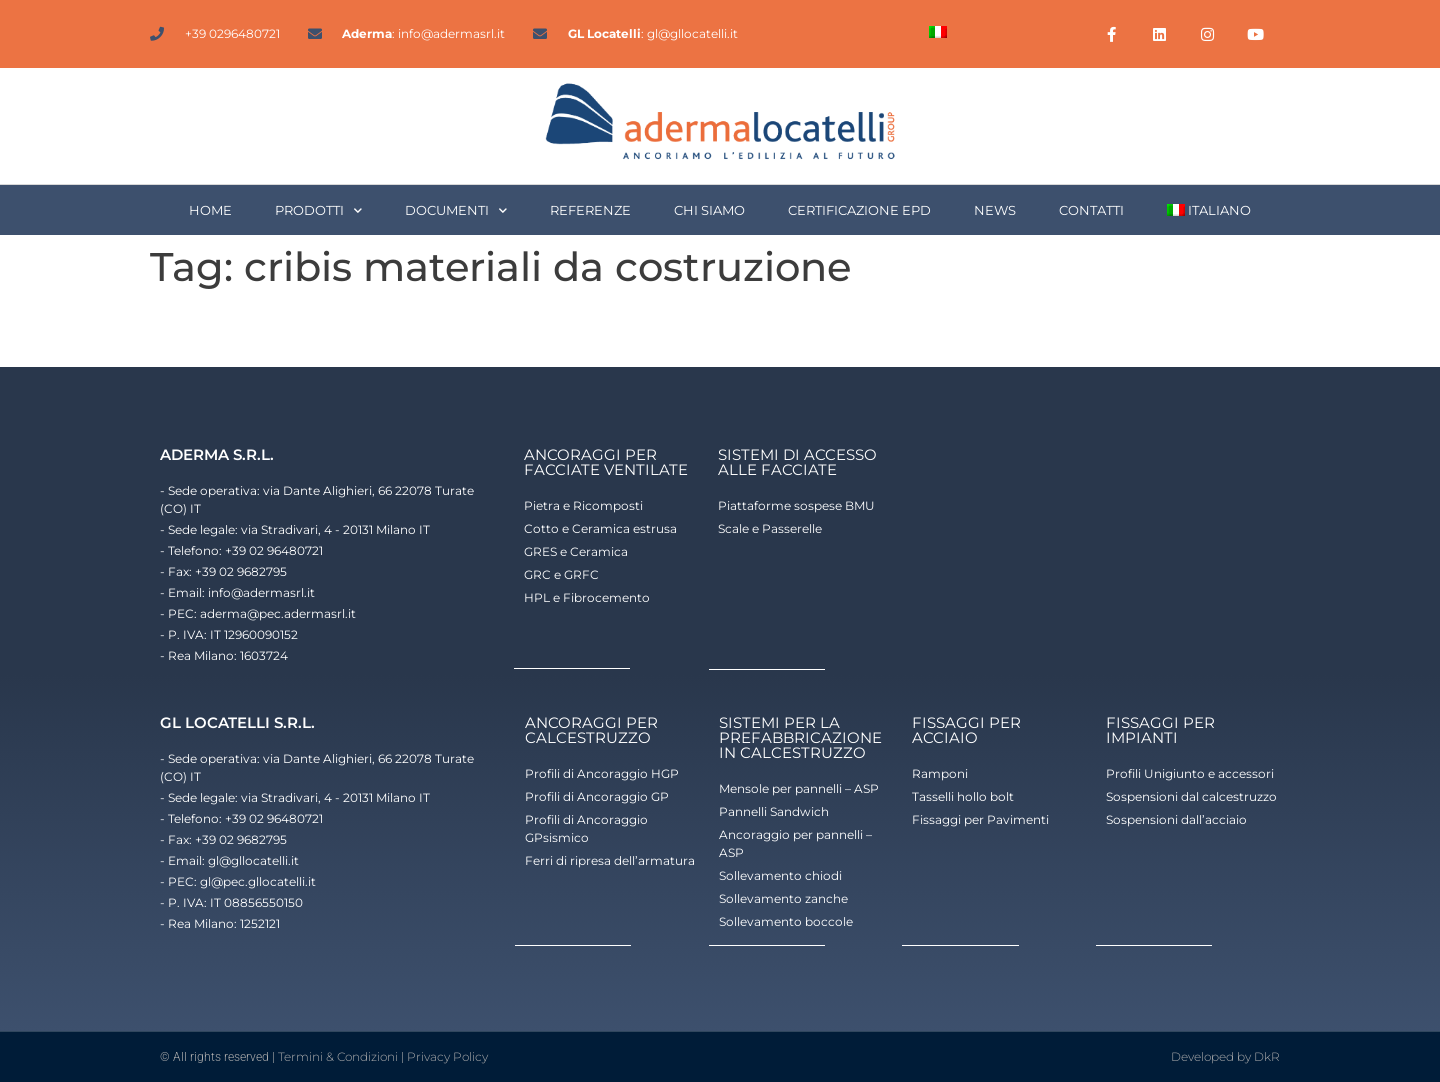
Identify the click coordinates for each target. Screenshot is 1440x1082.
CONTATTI (1091, 210)
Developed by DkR (1225, 1056)
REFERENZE (590, 210)
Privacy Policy (447, 1056)
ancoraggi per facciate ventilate (606, 462)
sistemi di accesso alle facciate (797, 462)
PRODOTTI (318, 210)
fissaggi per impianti (1160, 730)
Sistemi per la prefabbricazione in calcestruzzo (800, 737)
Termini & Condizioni (338, 1056)
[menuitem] (938, 31)
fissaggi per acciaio (966, 730)
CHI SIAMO (709, 210)
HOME (210, 210)
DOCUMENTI (456, 210)
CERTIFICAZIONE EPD (859, 210)
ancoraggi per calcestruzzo (591, 730)
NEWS (995, 210)
